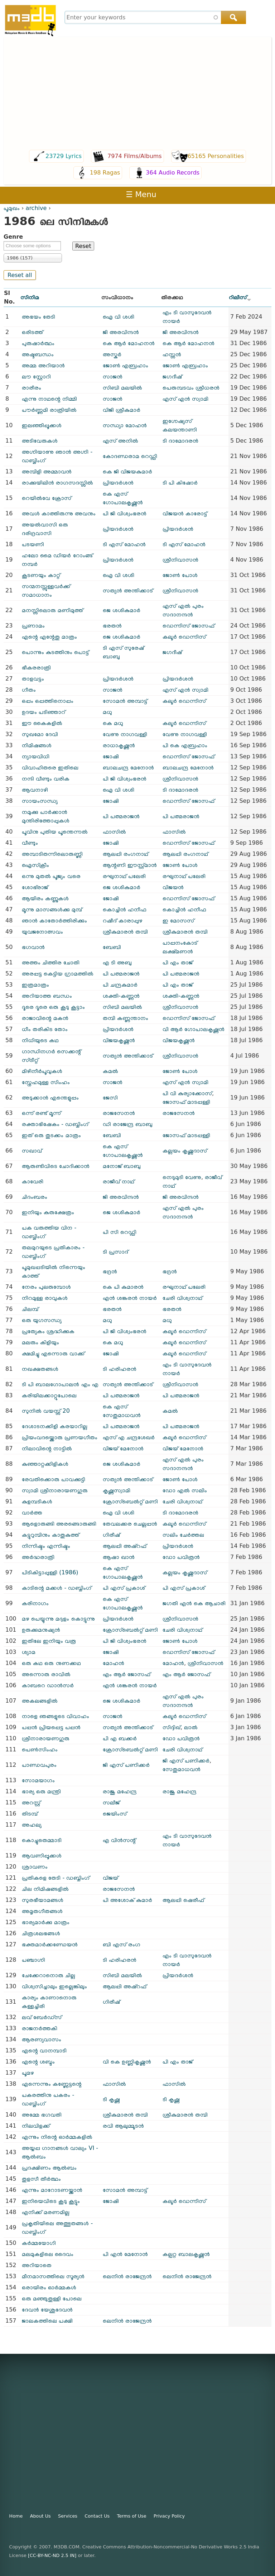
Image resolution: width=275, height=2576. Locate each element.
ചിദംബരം (34, 1196)
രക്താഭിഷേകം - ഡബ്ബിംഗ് (55, 1124)
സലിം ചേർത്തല (183, 1534)
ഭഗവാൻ (33, 947)
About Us (40, 2516)
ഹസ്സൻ (172, 354)
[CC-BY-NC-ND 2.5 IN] (52, 2555)
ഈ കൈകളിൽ (42, 723)
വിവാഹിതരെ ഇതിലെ (50, 767)
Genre (13, 236)
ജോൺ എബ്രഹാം (125, 365)
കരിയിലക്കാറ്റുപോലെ (49, 1395)
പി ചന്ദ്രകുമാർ (120, 984)
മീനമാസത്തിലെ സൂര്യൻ (53, 2276)
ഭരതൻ (112, 625)
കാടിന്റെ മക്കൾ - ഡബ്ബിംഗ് (56, 1587)
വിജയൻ (173, 887)
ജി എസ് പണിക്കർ (126, 1764)
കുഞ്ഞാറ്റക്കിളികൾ (45, 1463)
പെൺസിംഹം (40, 1749)
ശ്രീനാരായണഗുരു (45, 1738)
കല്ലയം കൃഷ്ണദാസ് (185, 1150)
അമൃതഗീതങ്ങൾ (42, 1911)
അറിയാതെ (37, 2265)
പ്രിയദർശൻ (118, 482)
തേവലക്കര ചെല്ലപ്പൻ (130, 1523)
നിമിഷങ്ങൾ (37, 745)
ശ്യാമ (28, 1652)
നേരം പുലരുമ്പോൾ (46, 1286)
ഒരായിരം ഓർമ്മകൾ (49, 2287)
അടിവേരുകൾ (40, 440)
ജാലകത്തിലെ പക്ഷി (47, 2320)
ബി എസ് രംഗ (121, 1944)
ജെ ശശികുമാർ (121, 610)
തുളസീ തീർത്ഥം (41, 2178)
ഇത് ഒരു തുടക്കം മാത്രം (51, 1135)
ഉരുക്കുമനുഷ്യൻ (41, 1629)
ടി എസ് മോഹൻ (124, 544)
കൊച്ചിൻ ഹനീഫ (124, 909)
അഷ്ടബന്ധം (38, 354)
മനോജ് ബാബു (122, 1166)
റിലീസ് (240, 297)
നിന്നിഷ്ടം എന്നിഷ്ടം (46, 1545)
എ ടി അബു (117, 962)
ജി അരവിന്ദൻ (121, 332)
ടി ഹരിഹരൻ (119, 1368)
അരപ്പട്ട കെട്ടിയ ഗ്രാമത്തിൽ (57, 973)
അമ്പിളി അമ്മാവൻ (47, 471)
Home (16, 2516)
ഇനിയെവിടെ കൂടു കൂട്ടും (51, 2201)
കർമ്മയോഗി (39, 2242)
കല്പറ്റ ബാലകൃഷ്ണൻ (186, 2254)
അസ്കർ (112, 354)
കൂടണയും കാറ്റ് (41, 575)
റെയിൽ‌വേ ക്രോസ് (46, 498)
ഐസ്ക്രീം (35, 865)
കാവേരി (32, 1181)
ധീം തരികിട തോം (45, 1029)
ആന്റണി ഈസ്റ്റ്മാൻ (130, 865)
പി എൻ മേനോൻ (125, 2254)
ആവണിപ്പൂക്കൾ (42, 1855)
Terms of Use (131, 2516)
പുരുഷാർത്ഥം (38, 343)
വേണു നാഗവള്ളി (125, 734)
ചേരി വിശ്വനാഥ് (182, 1297)
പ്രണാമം (33, 625)
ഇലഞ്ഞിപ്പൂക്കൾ (42, 425)
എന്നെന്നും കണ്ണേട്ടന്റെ (52, 2083)
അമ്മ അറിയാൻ (43, 365)
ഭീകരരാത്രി (36, 667)
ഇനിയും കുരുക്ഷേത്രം (48, 1212)
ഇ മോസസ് (178, 920)
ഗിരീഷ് (111, 1534)
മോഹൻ (113, 1663)
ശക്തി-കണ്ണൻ (121, 995)
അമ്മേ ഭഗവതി (42, 2114)
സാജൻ (112, 376)
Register (261, 194)
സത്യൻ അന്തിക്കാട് (128, 590)
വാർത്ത (32, 1512)
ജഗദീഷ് (172, 376)
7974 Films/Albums (134, 156)
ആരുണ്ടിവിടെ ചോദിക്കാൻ (56, 1166)
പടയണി (33, 544)
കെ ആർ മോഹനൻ (129, 343)
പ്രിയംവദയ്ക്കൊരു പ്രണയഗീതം (59, 1437)
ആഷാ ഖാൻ (119, 1557)
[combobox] (154, 17)
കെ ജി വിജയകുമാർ (127, 471)
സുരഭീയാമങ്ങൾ (42, 1900)
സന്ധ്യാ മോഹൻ (125, 425)
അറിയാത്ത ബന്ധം (47, 995)
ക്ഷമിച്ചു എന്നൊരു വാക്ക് (53, 1353)
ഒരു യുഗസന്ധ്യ (42, 1320)
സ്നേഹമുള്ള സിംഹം (46, 1082)
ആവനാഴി (35, 789)
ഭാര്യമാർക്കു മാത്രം (45, 1922)
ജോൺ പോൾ (180, 575)
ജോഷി (111, 756)
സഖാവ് (32, 1150)
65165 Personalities (216, 156)
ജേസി (110, 1097)
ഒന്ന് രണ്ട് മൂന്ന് (41, 1113)
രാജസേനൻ (119, 1113)
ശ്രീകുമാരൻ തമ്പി (125, 931)
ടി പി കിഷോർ (180, 482)
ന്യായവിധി (35, 756)
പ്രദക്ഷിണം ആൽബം (49, 2167)
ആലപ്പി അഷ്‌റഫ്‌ (124, 1545)
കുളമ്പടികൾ (37, 1501)
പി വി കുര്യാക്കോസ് (187, 1093)
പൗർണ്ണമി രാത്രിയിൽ (49, 409)
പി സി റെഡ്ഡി (119, 1232)
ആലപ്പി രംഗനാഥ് (125, 853)
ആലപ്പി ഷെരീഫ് (183, 1900)
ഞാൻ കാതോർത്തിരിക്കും (54, 920)
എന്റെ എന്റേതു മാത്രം (49, 636)
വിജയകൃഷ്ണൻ (119, 1040)
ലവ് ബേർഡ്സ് (42, 2017)
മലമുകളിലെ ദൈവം (47, 2254)
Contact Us (97, 2516)
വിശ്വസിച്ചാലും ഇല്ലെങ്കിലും (54, 1986)
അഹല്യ (32, 1824)
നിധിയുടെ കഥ (40, 1040)
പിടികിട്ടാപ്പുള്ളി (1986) (50, 1572)
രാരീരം (31, 387)
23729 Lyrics (63, 156)
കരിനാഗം (35, 1603)
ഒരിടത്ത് (32, 332)
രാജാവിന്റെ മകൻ (45, 1018)
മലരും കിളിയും (40, 1342)
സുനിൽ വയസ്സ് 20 (46, 1410)
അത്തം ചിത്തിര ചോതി (50, 962)
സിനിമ (29, 297)
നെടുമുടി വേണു (182, 1177)
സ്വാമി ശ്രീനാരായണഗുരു (55, 1490)
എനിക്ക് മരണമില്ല (45, 2212)
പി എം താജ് (178, 962)
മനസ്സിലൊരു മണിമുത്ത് (52, 610)
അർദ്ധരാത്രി (38, 1557)
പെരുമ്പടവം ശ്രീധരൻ (191, 387)
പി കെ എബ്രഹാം (185, 745)
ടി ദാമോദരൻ (180, 440)
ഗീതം (29, 689)
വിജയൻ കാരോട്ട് (185, 513)
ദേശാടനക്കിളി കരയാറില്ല (54, 1426)
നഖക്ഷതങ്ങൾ (40, 1368)
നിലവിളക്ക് (36, 2125)
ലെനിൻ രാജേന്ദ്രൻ (127, 2276)
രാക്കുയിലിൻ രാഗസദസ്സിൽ (57, 482)
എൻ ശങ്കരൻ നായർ (130, 1297)
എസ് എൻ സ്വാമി (185, 398)
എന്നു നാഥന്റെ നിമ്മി (49, 398)
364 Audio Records (172, 172)
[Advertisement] (137, 94)
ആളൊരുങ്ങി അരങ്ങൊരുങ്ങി (59, 1523)
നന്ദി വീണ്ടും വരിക (45, 778)
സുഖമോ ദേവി (40, 734)
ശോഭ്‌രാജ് (35, 887)
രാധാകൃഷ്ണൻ (119, 745)
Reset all (20, 275)
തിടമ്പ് (30, 1813)
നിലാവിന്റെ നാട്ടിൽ (47, 1448)
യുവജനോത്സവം (42, 931)
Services (67, 2516)
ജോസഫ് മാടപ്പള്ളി (186, 1101)
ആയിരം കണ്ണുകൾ (45, 898)
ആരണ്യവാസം (41, 2039)
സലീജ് (111, 1802)
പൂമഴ (28, 2072)
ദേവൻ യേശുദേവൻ (47, 2309)
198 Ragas (105, 172)
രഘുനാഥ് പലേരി (124, 876)
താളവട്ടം (33, 678)
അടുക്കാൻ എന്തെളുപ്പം (50, 1097)
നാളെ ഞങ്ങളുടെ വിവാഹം (55, 1716)
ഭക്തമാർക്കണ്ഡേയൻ (50, 1944)
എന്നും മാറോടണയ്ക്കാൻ (52, 2189)
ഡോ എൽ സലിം (185, 1490)
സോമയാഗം (38, 1780)
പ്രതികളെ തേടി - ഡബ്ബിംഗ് (56, 1877)
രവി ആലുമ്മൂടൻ (123, 2125)
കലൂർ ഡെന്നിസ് (184, 636)
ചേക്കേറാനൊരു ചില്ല (48, 1975)
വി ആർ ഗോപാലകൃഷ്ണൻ (194, 1029)
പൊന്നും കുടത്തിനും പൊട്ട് (55, 652)
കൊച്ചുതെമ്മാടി (42, 1840)
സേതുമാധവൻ (182, 1769)
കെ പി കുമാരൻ (123, 1286)
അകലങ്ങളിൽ (40, 1700)
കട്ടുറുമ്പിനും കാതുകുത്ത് (50, 1534)
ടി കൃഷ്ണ (111, 2099)
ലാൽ (191, 1727)
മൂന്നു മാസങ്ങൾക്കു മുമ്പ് (52, 909)
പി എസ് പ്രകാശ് (124, 1587)
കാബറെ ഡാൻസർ (48, 1685)
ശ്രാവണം (35, 1866)
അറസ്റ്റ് (31, 1802)
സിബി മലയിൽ (122, 387)
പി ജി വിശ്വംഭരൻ (124, 513)
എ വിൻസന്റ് (119, 1840)
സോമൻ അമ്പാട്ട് (125, 700)
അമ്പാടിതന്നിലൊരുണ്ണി (52, 853)
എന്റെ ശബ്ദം (38, 2061)
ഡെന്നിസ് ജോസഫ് (188, 625)
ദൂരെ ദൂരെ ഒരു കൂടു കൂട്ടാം (53, 1006)
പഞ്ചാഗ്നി (33, 1959)
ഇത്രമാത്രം (35, 984)
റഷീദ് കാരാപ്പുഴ (123, 920)
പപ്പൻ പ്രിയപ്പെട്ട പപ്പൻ (51, 1727)
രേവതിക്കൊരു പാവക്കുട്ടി (53, 1479)
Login (237, 194)
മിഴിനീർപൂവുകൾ (42, 1071)
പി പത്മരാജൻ (121, 816)
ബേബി (112, 947)
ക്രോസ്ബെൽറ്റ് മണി (130, 1501)
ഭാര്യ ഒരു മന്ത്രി (41, 1791)
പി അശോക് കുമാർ (127, 1900)
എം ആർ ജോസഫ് (126, 1674)
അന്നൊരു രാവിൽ (46, 1674)
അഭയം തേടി (38, 316)
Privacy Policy (169, 2516)
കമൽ (110, 1071)
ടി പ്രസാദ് (115, 1251)
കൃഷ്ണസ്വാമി (116, 1490)
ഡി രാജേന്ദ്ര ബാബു (128, 1124)
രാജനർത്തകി (39, 2028)
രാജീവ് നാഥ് (118, 1181)
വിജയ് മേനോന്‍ (123, 1448)
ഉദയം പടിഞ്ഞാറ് (43, 712)
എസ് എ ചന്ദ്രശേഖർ (129, 1437)
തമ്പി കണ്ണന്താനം (125, 1018)
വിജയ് (110, 1877)
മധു (107, 712)
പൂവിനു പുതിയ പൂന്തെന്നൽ (55, 831)
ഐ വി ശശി (118, 316)
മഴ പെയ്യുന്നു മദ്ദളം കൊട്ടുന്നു (58, 1618)
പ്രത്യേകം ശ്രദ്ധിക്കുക (48, 1331)
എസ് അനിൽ (120, 440)
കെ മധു (113, 723)
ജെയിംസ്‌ (115, 1813)
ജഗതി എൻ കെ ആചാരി (194, 1603)
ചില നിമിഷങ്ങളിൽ (45, 1888)
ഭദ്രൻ (110, 1271)
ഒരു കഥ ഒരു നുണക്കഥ (51, 1663)
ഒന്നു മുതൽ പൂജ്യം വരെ (51, 876)
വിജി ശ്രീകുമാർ (121, 409)
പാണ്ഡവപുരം (39, 1764)
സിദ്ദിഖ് (171, 1727)
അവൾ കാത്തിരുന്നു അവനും (59, 513)
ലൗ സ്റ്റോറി (36, 376)
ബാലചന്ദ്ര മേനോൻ (128, 767)
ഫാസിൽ (114, 831)
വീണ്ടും (30, 842)
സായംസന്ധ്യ (40, 800)
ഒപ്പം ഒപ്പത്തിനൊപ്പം (47, 700)
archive (36, 208)
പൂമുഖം (12, 208)
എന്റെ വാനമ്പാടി (44, 2050)
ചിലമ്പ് (30, 1309)
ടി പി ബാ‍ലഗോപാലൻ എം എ (60, 1384)
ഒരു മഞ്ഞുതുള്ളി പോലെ (52, 2298)
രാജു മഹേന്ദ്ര (120, 1791)
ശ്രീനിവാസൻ (180, 559)
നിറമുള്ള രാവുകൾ (45, 1297)
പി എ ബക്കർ (120, 1738)
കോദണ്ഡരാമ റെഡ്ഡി (130, 456)
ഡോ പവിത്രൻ (181, 1557)
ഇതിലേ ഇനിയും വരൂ (49, 1640)
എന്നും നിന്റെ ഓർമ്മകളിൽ (57, 2136)
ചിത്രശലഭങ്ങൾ (41, 1933)
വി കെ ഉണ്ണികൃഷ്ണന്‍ (127, 2061)
